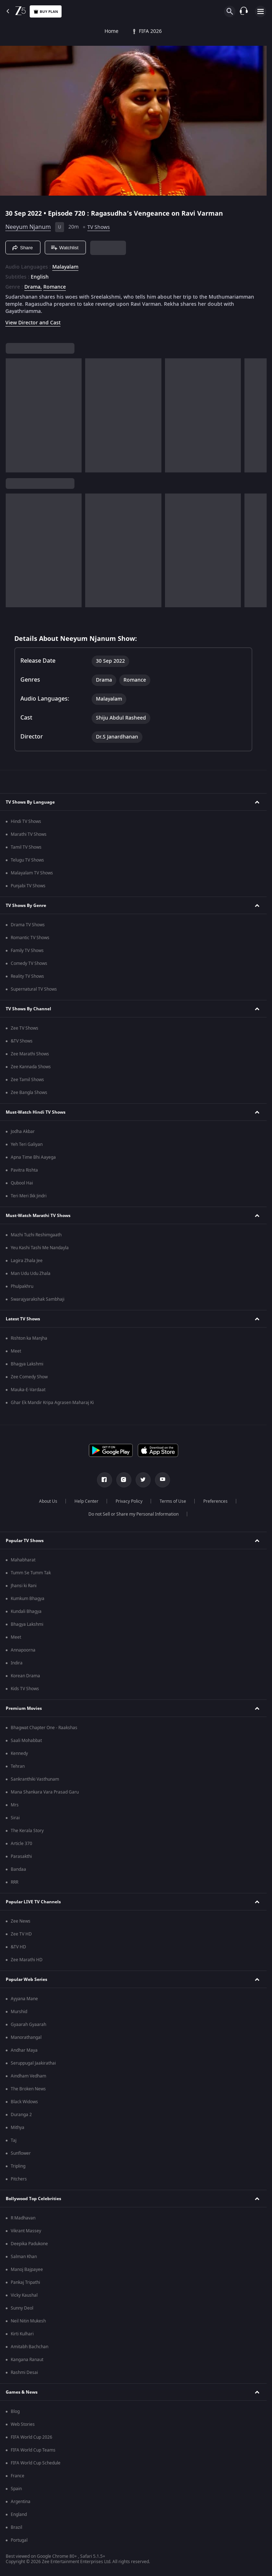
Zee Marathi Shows (30, 1054)
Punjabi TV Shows (28, 886)
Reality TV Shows (27, 976)
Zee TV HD (21, 1934)
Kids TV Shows (25, 1689)
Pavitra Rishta (24, 1170)
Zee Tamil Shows (27, 1079)
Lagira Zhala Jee (27, 1260)
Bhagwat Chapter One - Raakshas (44, 1727)
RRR (14, 1882)
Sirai (15, 1818)
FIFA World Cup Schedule (35, 2463)
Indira (17, 1663)
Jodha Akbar (23, 1131)
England (19, 2514)
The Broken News (28, 2089)
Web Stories (23, 2424)
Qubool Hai (22, 1183)
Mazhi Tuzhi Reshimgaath (36, 1235)
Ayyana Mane (24, 1999)
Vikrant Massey (26, 2231)
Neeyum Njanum (28, 227)
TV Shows (88, 31)
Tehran (18, 1766)
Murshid (19, 2011)
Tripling (18, 2166)
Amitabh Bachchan (29, 2347)
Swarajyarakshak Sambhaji (37, 1299)
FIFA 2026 (48, 31)
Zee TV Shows (24, 1028)
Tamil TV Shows (26, 847)
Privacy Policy (129, 1501)
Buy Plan (45, 11)
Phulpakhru (22, 1286)
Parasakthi (21, 1856)
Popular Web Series (26, 1979)
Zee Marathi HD (27, 1960)
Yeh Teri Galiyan (27, 1144)
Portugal (19, 2540)
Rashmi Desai (24, 2372)
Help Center (86, 1501)
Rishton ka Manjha (29, 1338)
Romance (54, 287)
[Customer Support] (243, 11)
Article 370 (21, 1843)
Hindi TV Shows (26, 821)
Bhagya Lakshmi (27, 1364)
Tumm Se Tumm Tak (31, 1573)
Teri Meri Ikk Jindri (29, 1196)
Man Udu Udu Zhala (30, 1273)
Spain (16, 2489)
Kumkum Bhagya (27, 1598)
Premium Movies (24, 1708)
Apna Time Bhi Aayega (33, 1157)
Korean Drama (25, 1676)
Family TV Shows (27, 950)
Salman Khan (24, 2256)
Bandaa (18, 1869)
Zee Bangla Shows (29, 1092)
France (17, 2476)
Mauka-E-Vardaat (28, 1390)
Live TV (240, 31)
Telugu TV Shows (27, 860)
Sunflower (21, 2153)
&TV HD (18, 1947)
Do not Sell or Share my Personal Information (133, 1514)
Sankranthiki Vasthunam (35, 1779)
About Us (48, 1501)
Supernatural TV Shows (34, 989)
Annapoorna (23, 1650)
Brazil (16, 2527)
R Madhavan (23, 2218)
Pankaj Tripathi (25, 2282)
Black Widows (24, 2102)
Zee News (20, 1921)
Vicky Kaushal (24, 2295)
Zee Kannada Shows (31, 1067)
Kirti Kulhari (22, 2334)
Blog (15, 2411)
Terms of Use (173, 1501)
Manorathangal (26, 2037)
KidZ (214, 31)
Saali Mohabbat (26, 1740)
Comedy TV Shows (29, 963)
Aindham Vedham (28, 2076)
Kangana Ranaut (27, 2359)
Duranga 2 (21, 2114)
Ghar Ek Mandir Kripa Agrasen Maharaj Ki (52, 1402)
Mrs (15, 1805)
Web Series (182, 31)
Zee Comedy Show (29, 1377)
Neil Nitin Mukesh (28, 2321)
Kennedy (19, 1753)
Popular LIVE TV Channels (33, 1902)
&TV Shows (22, 1041)
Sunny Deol (22, 2308)
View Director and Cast (32, 323)
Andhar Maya (24, 2050)
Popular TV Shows (25, 1541)
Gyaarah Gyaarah (28, 2024)
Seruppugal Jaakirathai (33, 2063)
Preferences (215, 1501)
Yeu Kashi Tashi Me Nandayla (40, 1248)
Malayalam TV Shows (32, 873)
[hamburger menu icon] (260, 11)
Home (13, 31)
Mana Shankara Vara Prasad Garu (45, 1792)
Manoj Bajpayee (27, 2269)
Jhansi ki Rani (24, 1586)
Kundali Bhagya (26, 1611)
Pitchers (19, 2179)
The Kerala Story (27, 1830)
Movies (120, 31)
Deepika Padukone (29, 2244)
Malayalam (65, 267)
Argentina (20, 2501)
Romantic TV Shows (30, 937)
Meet (16, 1351)
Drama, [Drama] (33, 287)
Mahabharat (23, 1560)
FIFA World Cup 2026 (31, 2437)
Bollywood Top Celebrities (33, 2199)
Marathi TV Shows (29, 834)
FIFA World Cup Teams (33, 2450)
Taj (13, 2140)
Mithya (17, 2127)
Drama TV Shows (28, 925)
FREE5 (149, 31)
